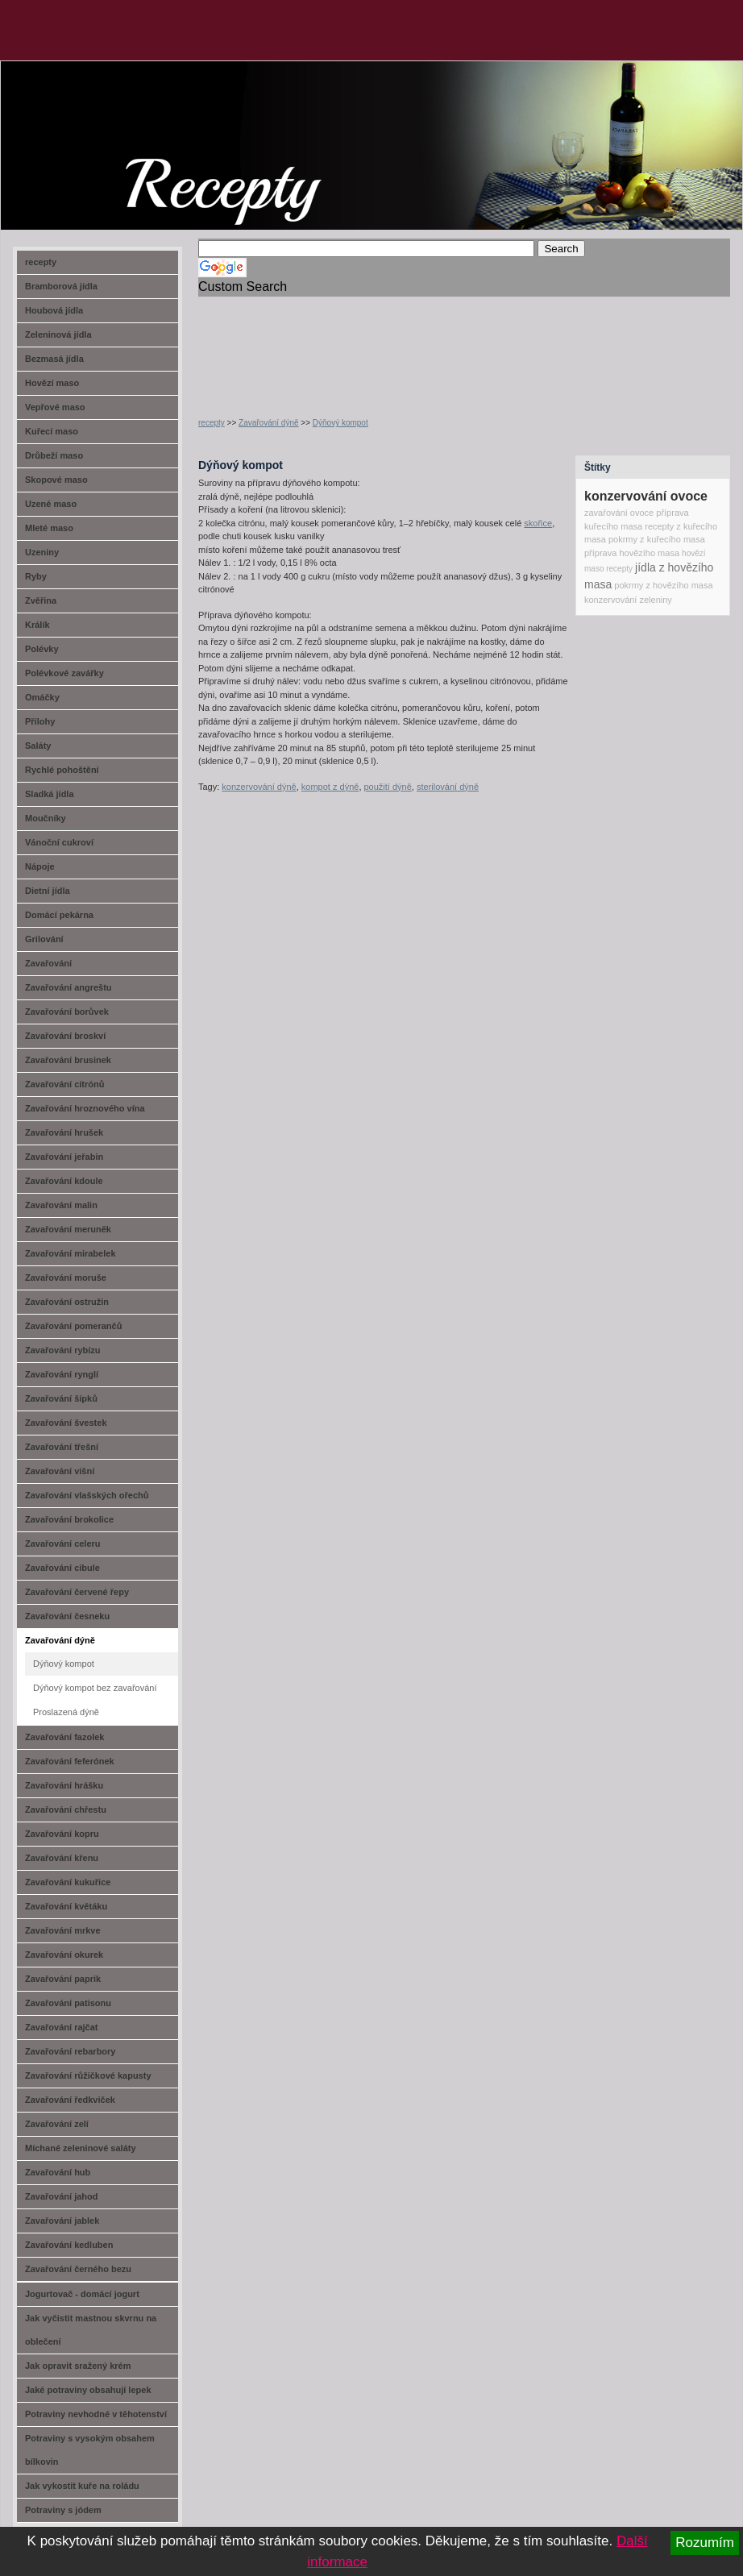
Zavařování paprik (63, 1979)
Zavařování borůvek (67, 1011)
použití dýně (388, 786)
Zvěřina (40, 600)
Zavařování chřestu (65, 1809)
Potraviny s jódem (63, 2510)
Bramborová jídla (61, 286)
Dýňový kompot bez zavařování (94, 1688)
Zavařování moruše (65, 1277)
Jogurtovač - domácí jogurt (82, 2294)
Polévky (42, 649)
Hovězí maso (52, 383)
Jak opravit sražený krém (78, 2365)
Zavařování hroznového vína (85, 1108)
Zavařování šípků (61, 1398)
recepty (211, 422)
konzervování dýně (259, 786)
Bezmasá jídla (54, 359)
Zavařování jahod (61, 2196)
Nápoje (40, 866)
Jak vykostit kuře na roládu (82, 2486)
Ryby (36, 576)
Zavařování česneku (67, 1616)
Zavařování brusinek (68, 1060)
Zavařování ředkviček (70, 2099)
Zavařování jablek (62, 2220)
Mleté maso (49, 528)
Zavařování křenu (61, 1858)
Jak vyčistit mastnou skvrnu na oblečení (90, 2329)
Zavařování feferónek (69, 1761)
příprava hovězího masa (631, 553)
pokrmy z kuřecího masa (656, 539)
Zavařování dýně (269, 422)
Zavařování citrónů (64, 1084)
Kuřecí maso (51, 431)
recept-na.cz (92, 120)
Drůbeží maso (54, 455)
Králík (37, 624)
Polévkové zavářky (64, 673)
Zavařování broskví (65, 1036)
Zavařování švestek (66, 1422)
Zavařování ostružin (67, 1302)
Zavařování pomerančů (73, 1326)
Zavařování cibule (62, 1568)
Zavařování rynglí (61, 1374)
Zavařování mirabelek (70, 1253)
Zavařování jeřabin (64, 1156)
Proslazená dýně (66, 1712)
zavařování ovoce (619, 512)
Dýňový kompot (340, 422)
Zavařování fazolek (64, 1737)
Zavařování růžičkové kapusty (88, 2075)
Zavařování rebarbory (70, 2051)
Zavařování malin (61, 1205)
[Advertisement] (250, 347)
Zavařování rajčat (61, 2027)
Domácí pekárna (59, 915)
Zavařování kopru (62, 1834)
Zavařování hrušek (64, 1132)
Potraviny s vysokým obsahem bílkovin (90, 2449)
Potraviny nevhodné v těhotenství (96, 2414)
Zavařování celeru (63, 1543)
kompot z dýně (330, 786)
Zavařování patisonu (68, 2003)
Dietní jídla (47, 890)
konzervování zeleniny (628, 600)
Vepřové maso (55, 407)
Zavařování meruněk (68, 1229)
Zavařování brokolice (69, 1519)
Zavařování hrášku (64, 1785)
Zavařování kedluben (69, 2245)
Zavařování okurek (64, 1954)
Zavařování (48, 963)
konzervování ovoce (646, 496)
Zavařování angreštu (68, 987)
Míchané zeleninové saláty (80, 2148)
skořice (538, 523)
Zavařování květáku (66, 1906)
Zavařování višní (59, 1471)
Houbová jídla (54, 310)
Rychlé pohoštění (62, 770)
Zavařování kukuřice (67, 1882)
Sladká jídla (49, 794)
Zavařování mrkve (63, 1930)
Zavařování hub (57, 2172)
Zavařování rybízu (63, 1350)
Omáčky (42, 697)
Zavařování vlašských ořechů (86, 1495)
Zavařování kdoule (64, 1181)
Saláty (38, 745)
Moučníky (45, 818)
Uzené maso (51, 504)
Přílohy (40, 721)
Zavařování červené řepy (77, 1592)
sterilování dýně (448, 786)
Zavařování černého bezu (78, 2269)
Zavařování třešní (61, 1447)
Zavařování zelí (57, 2124)
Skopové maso (56, 479)
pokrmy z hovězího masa (663, 585)
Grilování (44, 939)
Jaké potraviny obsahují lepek (88, 2390)
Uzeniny (42, 552)
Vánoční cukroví (59, 842)
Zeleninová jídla (58, 334)
